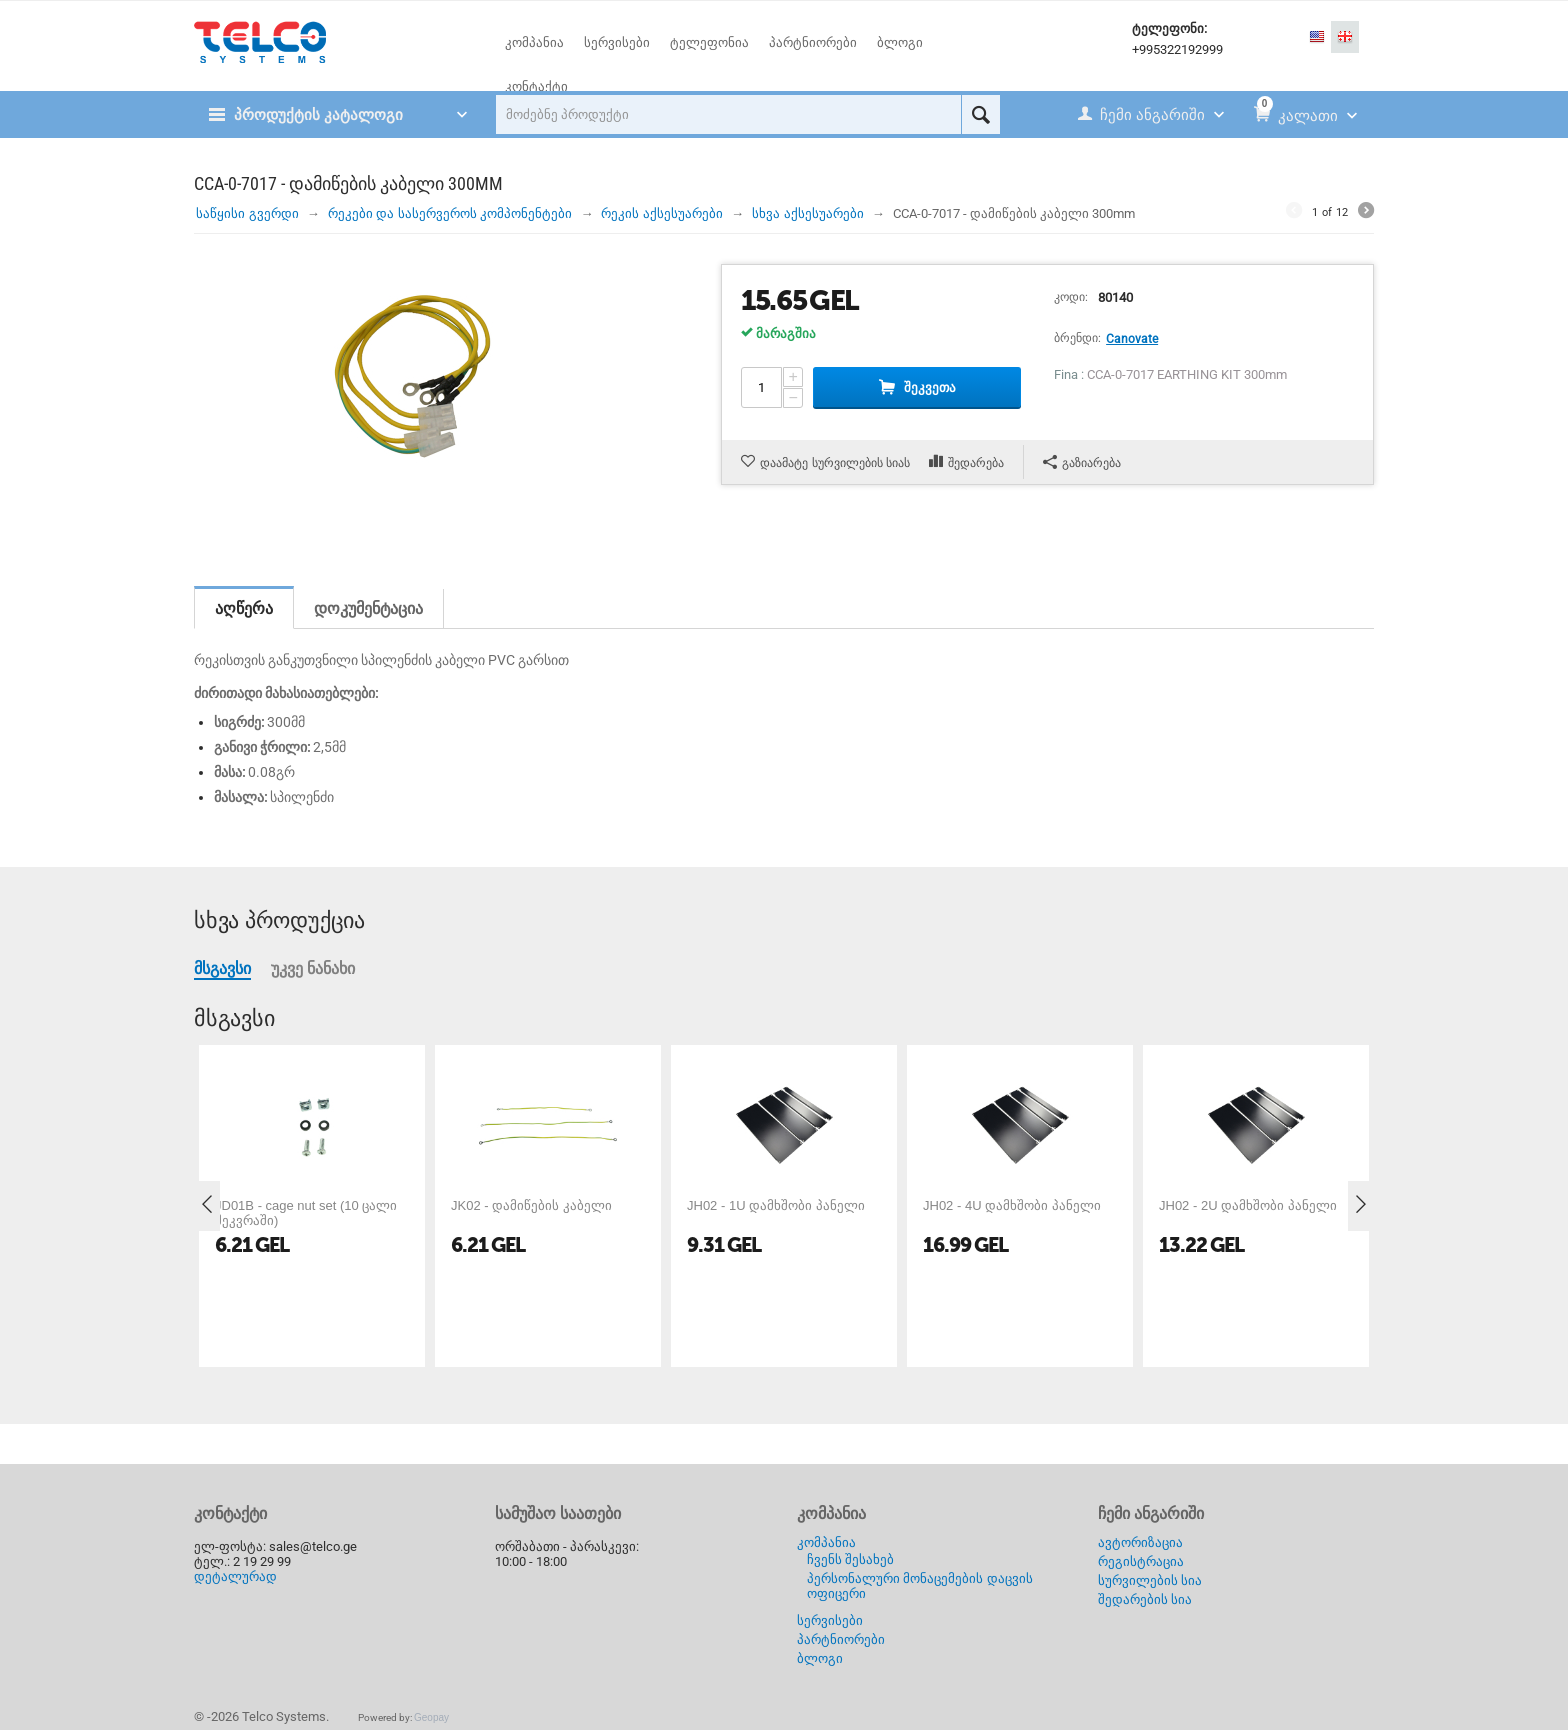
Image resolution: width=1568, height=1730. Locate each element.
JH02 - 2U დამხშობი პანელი (1248, 1205)
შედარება (976, 463)
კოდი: (1071, 297)
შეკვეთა (930, 387)
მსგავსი (222, 968)
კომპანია (826, 1542)
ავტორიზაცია (1140, 1542)
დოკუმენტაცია (368, 608)
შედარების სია (1145, 1599)
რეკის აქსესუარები (662, 213)
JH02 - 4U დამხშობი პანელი (1012, 1205)
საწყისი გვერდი (247, 213)
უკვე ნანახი (313, 968)
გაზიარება (1082, 462)
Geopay (431, 1717)
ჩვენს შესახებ (851, 1559)
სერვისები (830, 1620)
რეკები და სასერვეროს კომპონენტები (450, 213)
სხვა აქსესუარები (808, 213)
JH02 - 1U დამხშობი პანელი (776, 1205)
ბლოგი (820, 1658)
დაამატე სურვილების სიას (835, 463)
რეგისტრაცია (1141, 1561)
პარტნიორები (841, 1639)
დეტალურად (235, 1576)
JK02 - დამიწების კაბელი (531, 1205)
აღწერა (244, 608)
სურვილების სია (1150, 1580)
